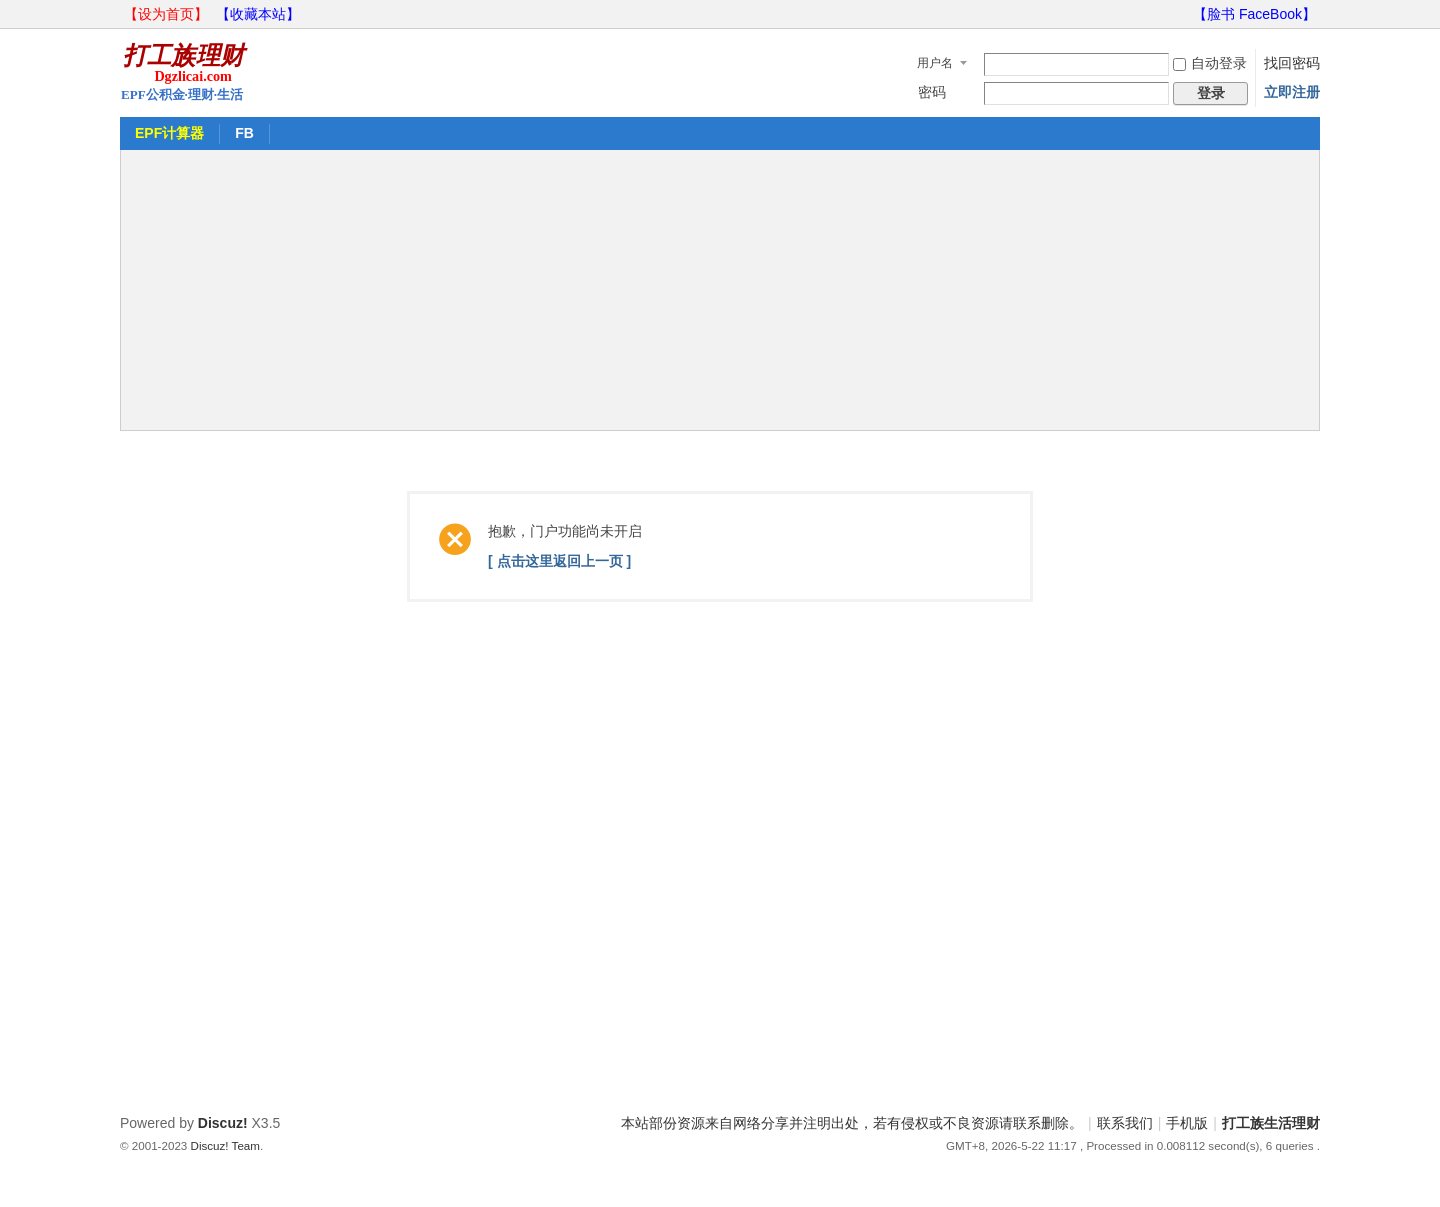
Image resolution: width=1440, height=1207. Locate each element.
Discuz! (223, 1123)
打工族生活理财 (1271, 1123)
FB (244, 133)
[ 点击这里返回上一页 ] (559, 561)
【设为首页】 (166, 14)
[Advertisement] (720, 290)
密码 (932, 92)
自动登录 (1210, 63)
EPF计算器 (169, 133)
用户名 (935, 63)
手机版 (1187, 1123)
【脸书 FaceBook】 (1254, 14)
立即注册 (1292, 92)
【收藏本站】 (258, 14)
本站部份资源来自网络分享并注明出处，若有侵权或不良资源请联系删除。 (852, 1123)
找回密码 (1292, 63)
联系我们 (1125, 1123)
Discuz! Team (225, 1145)
